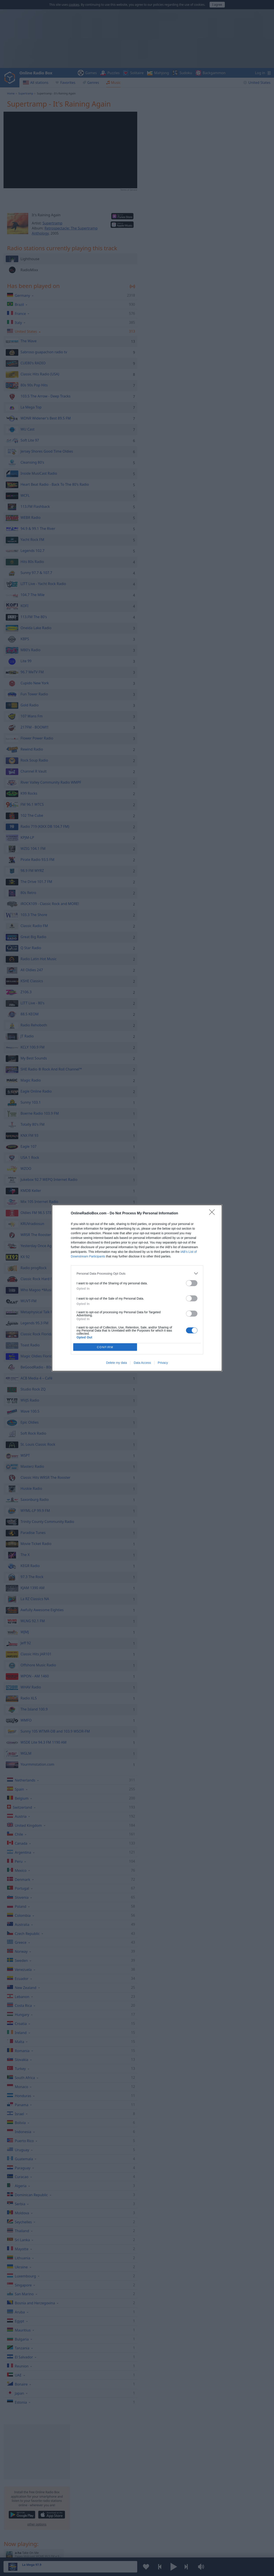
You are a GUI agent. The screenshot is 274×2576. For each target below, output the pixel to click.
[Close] (213, 1213)
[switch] (191, 1283)
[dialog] (137, 1288)
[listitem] (137, 1273)
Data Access (142, 1362)
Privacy (163, 1362)
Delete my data (116, 1362)
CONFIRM (105, 1347)
